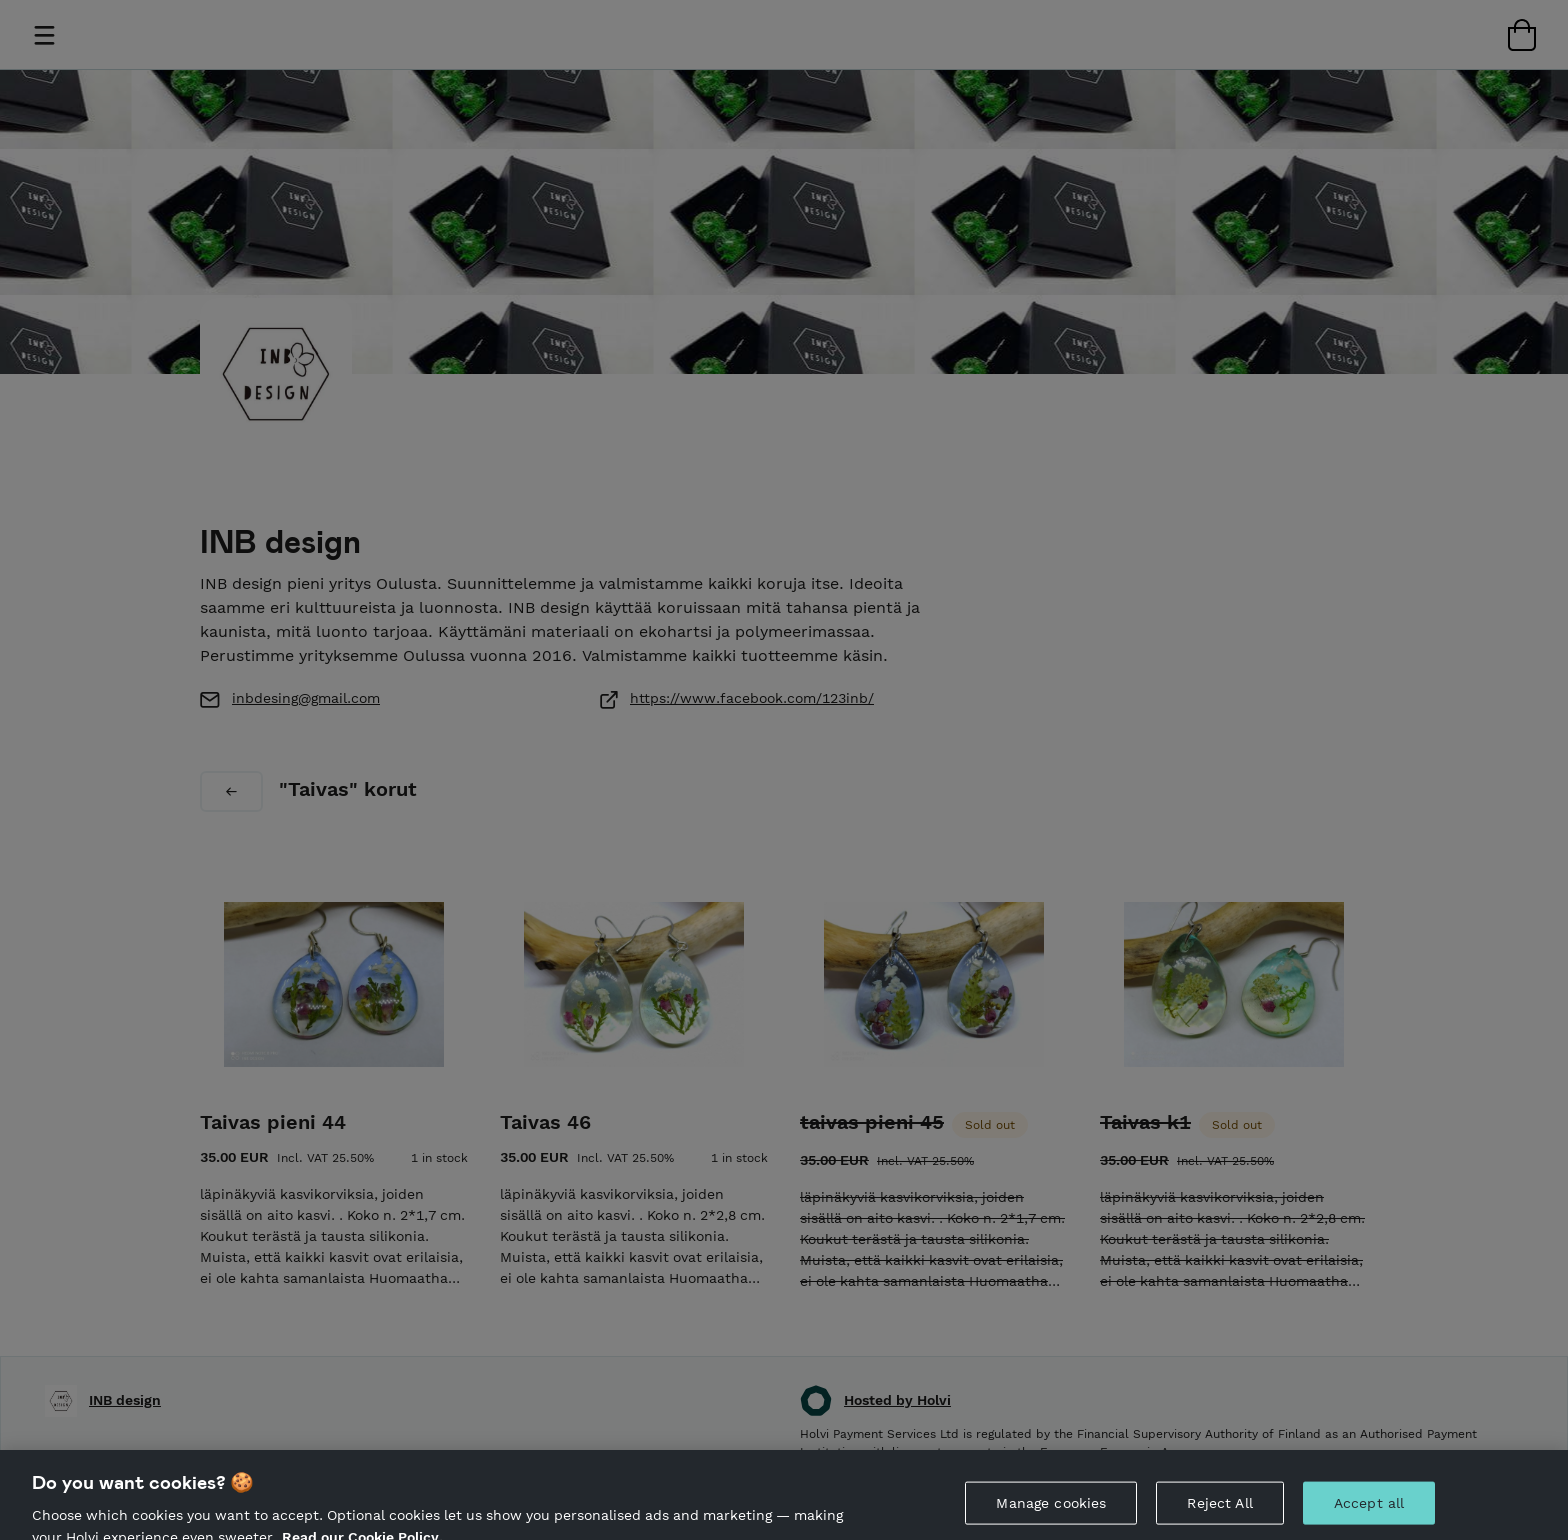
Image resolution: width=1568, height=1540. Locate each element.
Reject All (1219, 1516)
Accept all (1369, 1516)
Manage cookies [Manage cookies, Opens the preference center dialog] (1051, 1516)
